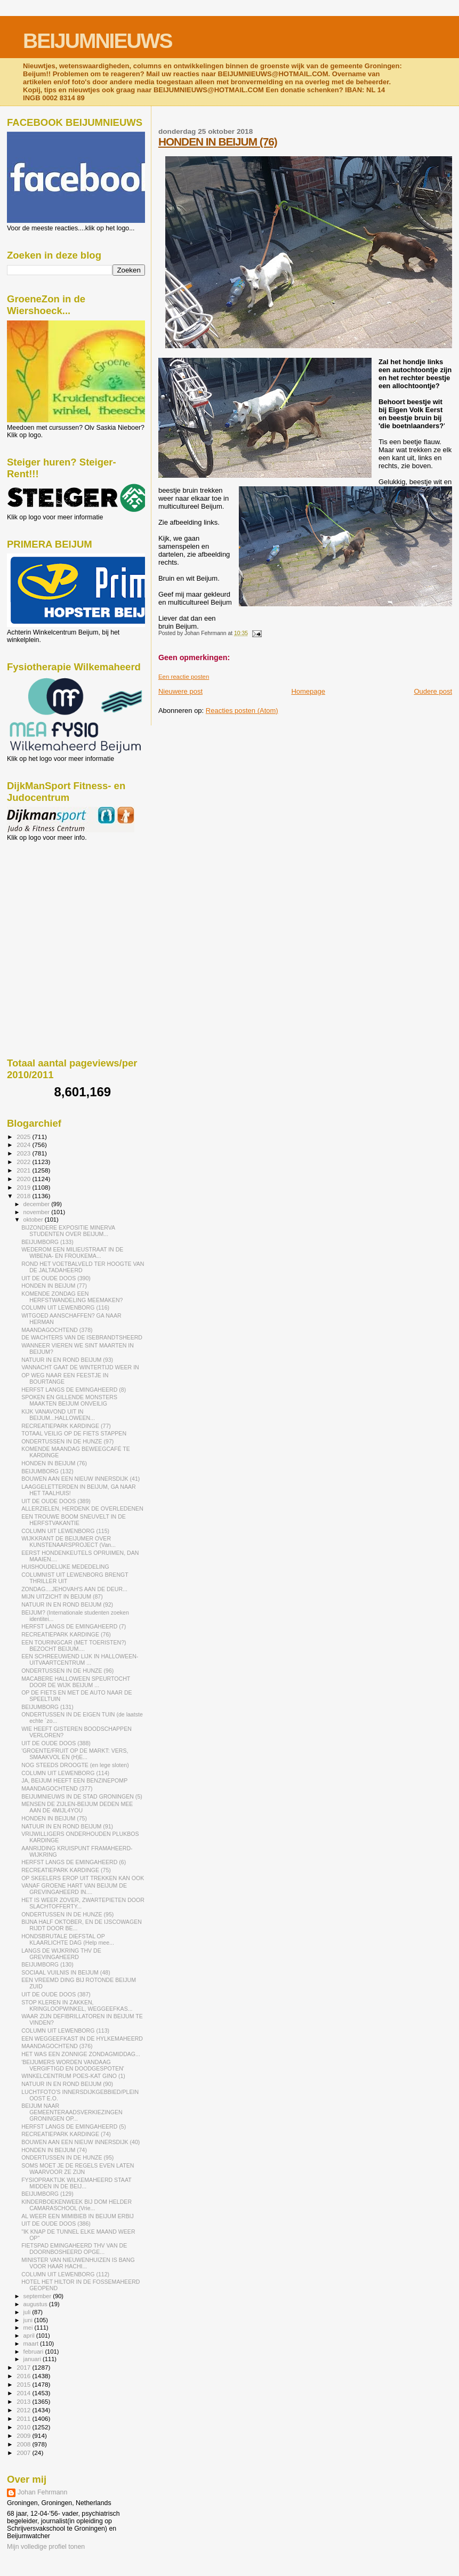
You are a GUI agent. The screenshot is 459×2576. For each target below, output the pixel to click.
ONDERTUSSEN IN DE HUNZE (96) (67, 1670)
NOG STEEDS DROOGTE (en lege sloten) (75, 1765)
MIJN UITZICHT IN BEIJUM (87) (62, 1596)
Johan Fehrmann (42, 2492)
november (37, 1212)
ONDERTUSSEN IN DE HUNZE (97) (67, 1441)
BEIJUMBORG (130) (47, 1964)
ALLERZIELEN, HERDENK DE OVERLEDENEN (82, 1508)
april (29, 2335)
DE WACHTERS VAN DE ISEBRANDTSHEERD (81, 1337)
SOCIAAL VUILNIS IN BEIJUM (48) (65, 1972)
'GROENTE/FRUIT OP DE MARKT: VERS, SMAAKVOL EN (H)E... (74, 1753)
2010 (24, 2426)
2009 (24, 2435)
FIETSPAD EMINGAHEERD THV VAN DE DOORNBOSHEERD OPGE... (74, 2248)
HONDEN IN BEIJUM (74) (54, 2150)
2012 (24, 2409)
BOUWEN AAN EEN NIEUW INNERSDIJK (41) (80, 1478)
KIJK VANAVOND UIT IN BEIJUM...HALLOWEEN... (58, 1414)
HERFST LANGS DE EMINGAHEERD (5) (73, 2126)
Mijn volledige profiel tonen (46, 2546)
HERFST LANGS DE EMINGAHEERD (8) (73, 1389)
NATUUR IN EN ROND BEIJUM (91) (67, 1826)
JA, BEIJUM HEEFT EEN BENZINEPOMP (74, 1780)
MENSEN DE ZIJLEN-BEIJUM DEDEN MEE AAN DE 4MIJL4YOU (77, 1807)
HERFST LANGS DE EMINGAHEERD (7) (73, 1626)
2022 (24, 1161)
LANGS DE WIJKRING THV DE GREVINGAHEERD (61, 1953)
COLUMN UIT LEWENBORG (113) (65, 2030)
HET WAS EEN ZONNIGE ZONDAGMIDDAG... (80, 2054)
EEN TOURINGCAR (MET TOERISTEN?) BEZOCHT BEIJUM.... (73, 1645)
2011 (24, 2418)
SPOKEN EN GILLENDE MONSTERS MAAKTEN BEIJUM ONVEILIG (69, 1400)
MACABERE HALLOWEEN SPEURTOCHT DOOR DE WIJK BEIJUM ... (75, 1681)
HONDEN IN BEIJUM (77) (54, 1285)
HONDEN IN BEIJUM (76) (217, 141)
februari (34, 2351)
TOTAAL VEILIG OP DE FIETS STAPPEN (73, 1433)
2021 (24, 1170)
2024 (24, 1144)
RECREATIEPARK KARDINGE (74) (66, 2134)
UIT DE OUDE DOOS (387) (56, 1994)
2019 (24, 1187)
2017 (24, 2367)
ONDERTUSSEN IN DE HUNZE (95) (67, 1914)
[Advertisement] (55, 899)
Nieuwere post (180, 691)
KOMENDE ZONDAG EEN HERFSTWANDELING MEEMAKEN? (72, 1296)
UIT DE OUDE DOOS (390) (56, 1278)
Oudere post (433, 691)
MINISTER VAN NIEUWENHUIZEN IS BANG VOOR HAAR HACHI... (78, 2263)
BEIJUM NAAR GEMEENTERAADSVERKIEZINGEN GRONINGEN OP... (72, 2112)
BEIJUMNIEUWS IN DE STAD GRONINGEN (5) (81, 1796)
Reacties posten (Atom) (242, 711)
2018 (24, 1195)
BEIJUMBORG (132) (47, 1471)
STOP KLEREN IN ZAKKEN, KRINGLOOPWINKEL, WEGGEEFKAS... (76, 2005)
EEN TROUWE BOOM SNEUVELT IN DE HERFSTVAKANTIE (73, 1519)
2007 (24, 2452)
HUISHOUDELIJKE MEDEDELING (65, 1566)
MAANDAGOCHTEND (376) (56, 2046)
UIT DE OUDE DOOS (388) (56, 1743)
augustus (36, 2304)
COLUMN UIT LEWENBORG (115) (65, 1531)
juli (28, 2312)
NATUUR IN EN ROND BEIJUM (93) (67, 1360)
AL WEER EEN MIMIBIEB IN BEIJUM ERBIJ (77, 2216)
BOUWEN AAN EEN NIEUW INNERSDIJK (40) (80, 2142)
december (37, 1204)
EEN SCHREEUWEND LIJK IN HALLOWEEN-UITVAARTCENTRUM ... (79, 1659)
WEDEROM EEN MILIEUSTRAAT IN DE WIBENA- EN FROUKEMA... (72, 1252)
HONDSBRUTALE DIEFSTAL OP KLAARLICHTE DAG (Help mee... (67, 1939)
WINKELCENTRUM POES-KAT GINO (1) (73, 2076)
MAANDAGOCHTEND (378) (56, 1330)
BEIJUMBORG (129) (47, 2193)
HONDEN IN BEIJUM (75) (54, 1818)
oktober (34, 1219)
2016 (24, 2375)
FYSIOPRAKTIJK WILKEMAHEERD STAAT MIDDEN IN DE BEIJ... (76, 2183)
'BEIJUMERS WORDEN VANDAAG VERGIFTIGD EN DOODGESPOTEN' (72, 2065)
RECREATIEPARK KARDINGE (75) (66, 1870)
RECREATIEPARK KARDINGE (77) (66, 1426)
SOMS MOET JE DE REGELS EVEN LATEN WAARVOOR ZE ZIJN (77, 2168)
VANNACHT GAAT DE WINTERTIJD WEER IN (80, 1367)
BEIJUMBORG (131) (47, 1707)
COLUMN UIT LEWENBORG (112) (65, 2274)
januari (33, 2359)
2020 (24, 1178)
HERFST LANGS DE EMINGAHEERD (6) (73, 1862)
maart (32, 2343)
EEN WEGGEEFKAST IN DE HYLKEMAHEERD (82, 2038)
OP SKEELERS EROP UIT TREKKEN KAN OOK (82, 1878)
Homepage (308, 691)
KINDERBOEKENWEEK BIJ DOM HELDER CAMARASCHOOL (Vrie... (76, 2204)
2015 (24, 2384)
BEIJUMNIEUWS (97, 40)
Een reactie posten (183, 676)
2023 (24, 1153)
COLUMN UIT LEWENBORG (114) (65, 1773)
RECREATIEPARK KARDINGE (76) (66, 1634)
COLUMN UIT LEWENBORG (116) (65, 1307)
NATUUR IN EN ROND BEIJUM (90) (67, 2084)
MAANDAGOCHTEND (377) (56, 1788)
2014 (24, 2392)
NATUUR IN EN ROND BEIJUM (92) (67, 1604)
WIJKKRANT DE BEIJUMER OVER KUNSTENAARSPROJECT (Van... (68, 1541)
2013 (24, 2401)
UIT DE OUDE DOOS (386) (56, 2223)
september (38, 2296)
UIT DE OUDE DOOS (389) (56, 1501)
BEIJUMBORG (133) (47, 1242)
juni (28, 2320)
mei (29, 2327)
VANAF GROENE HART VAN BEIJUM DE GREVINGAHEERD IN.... (74, 1888)
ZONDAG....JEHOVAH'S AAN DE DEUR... (74, 1589)
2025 (24, 1136)
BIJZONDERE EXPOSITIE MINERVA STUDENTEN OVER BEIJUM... (68, 1230)
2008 (24, 2444)
